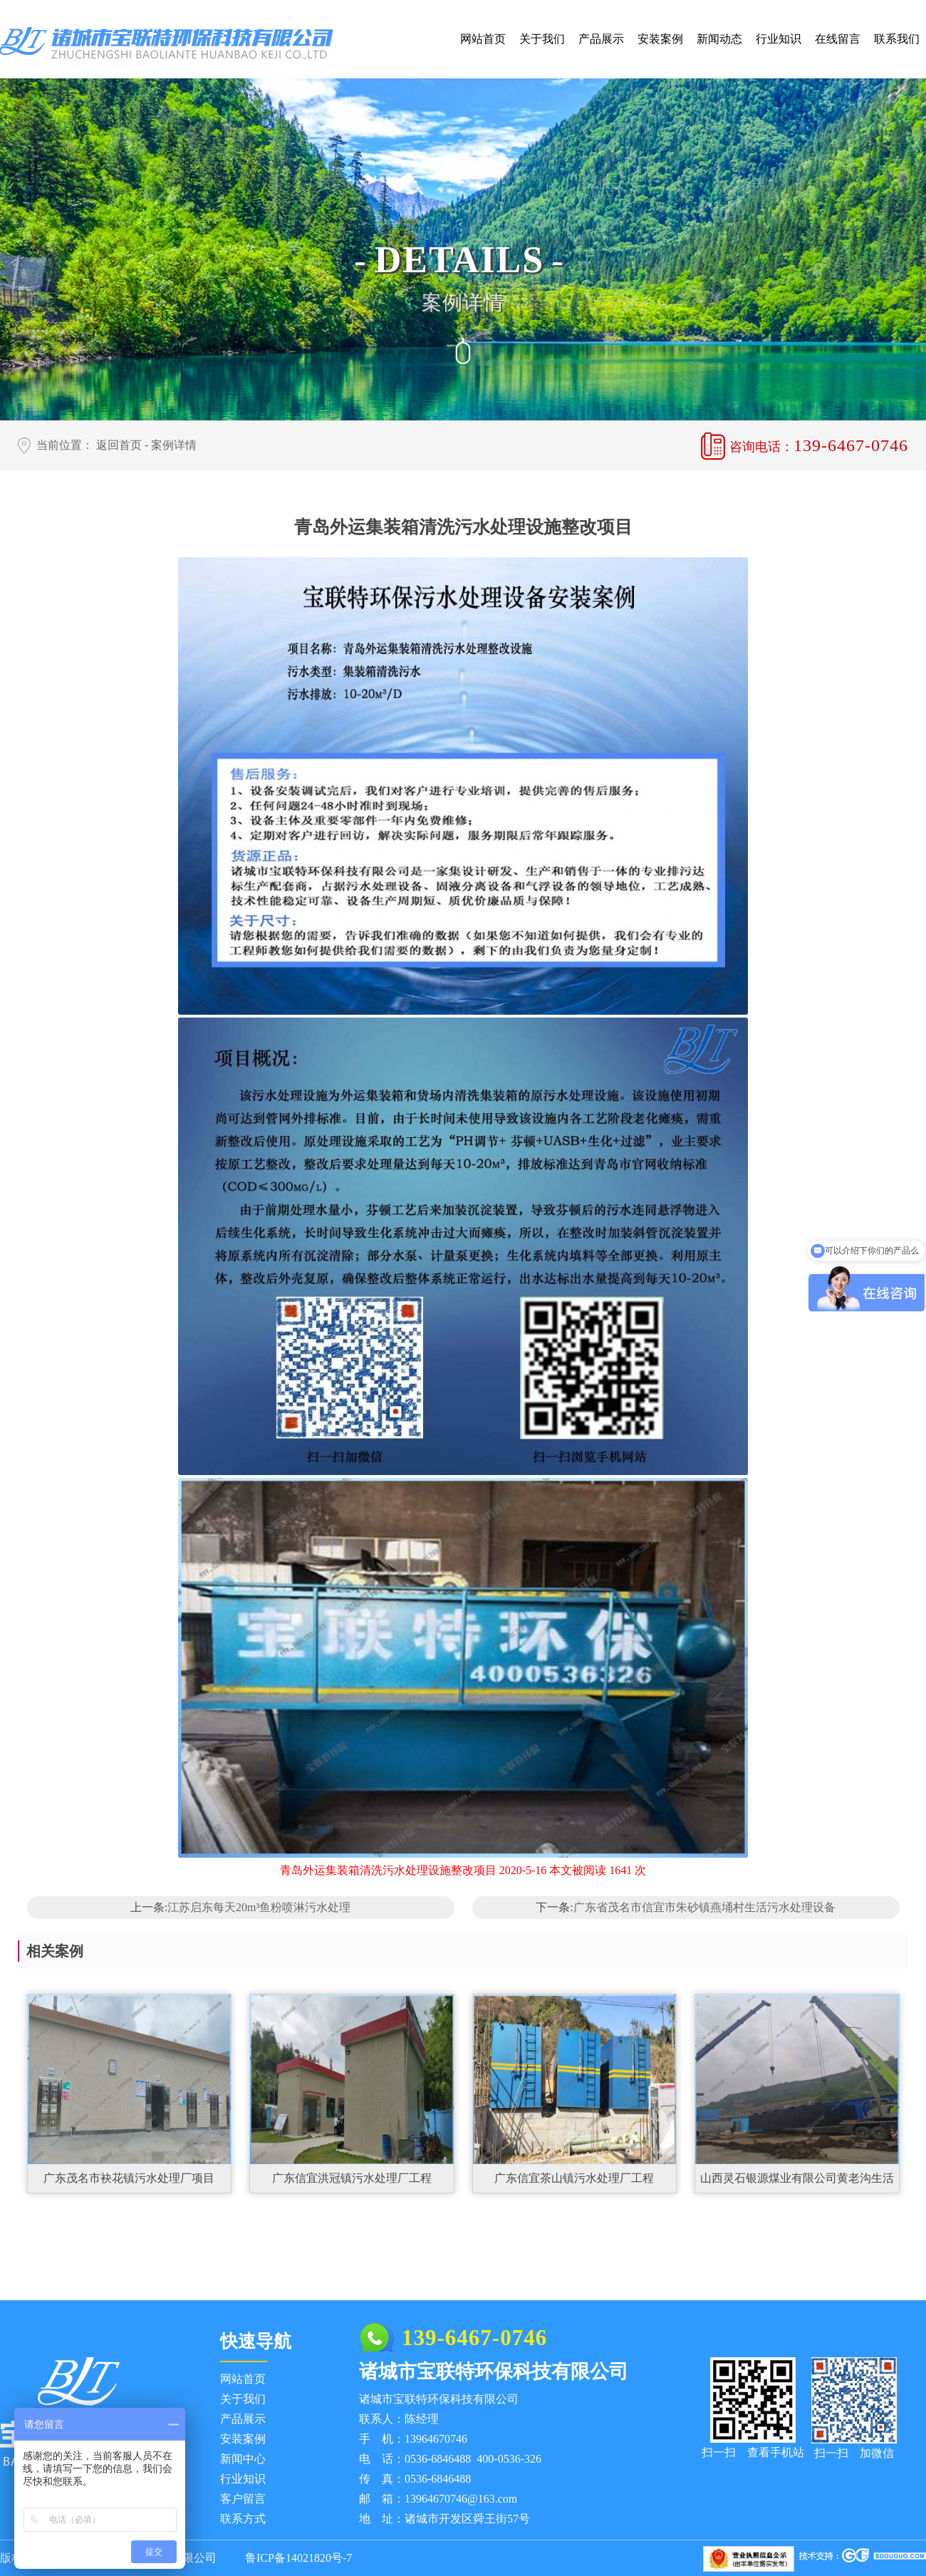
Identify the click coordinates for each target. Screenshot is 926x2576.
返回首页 (119, 445)
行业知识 (778, 39)
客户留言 (243, 2499)
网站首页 (483, 39)
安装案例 (660, 39)
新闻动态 (719, 39)
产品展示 (601, 39)
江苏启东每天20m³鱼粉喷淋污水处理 (258, 1907)
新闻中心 (243, 2459)
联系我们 (897, 39)
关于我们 (542, 39)
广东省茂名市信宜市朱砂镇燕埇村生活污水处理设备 (704, 1907)
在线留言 (837, 39)
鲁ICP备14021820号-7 (298, 2558)
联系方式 (243, 2519)
